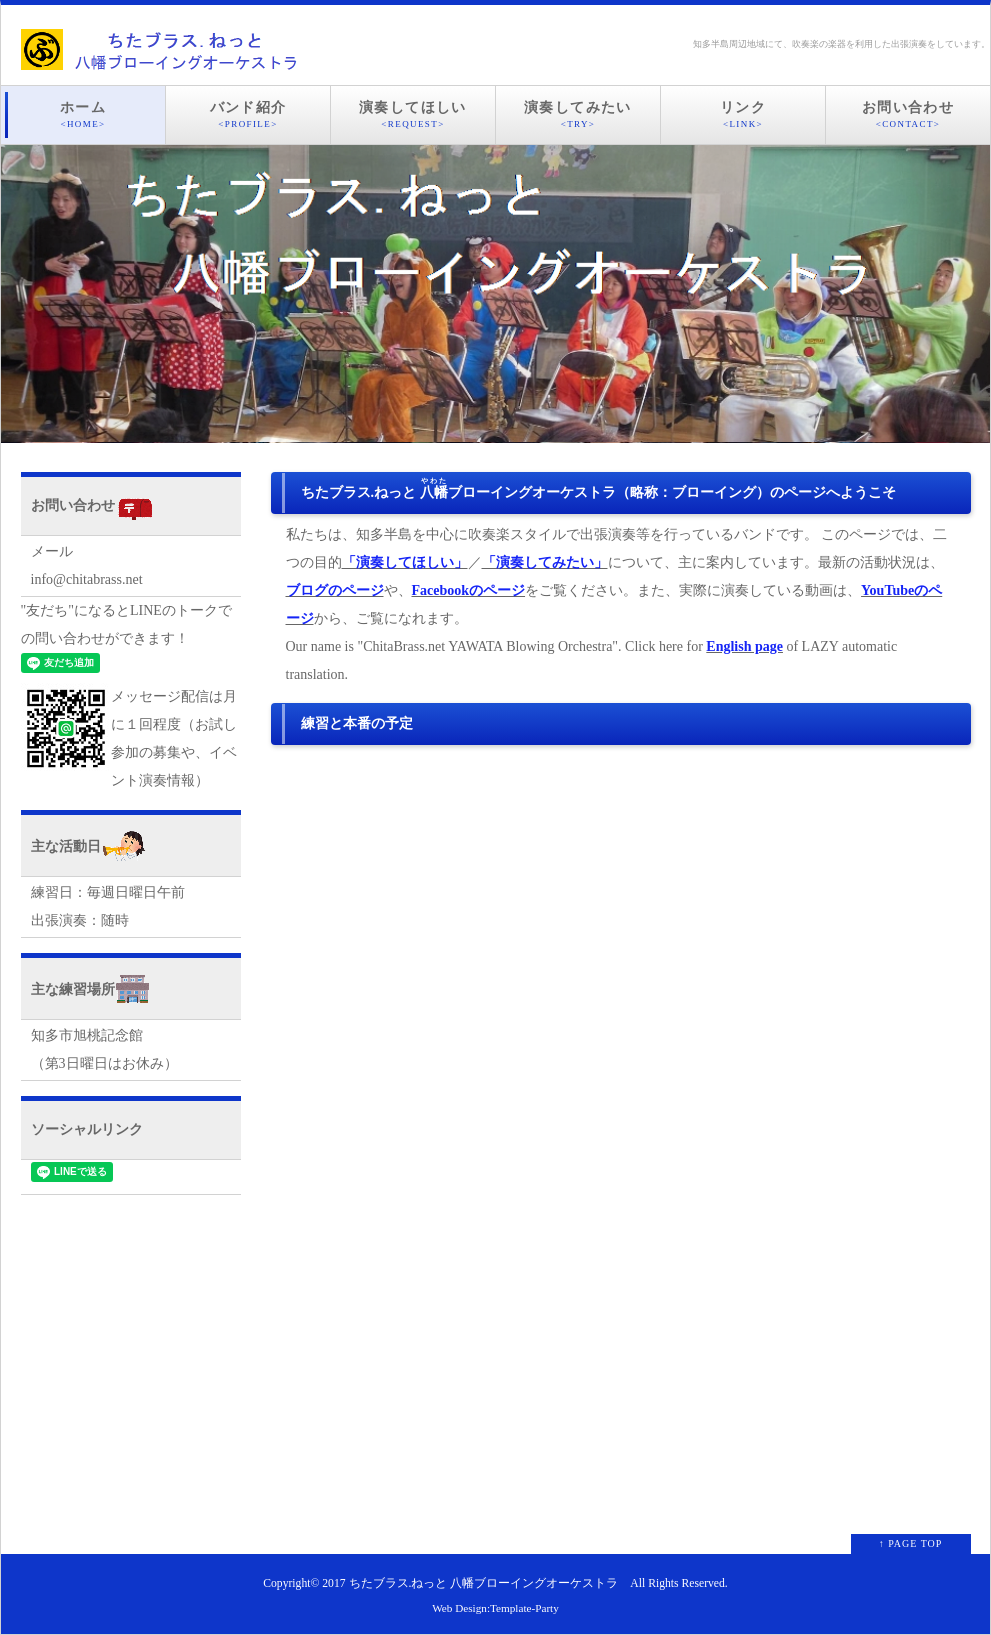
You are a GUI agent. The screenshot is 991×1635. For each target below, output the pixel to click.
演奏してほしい (413, 115)
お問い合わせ (908, 115)
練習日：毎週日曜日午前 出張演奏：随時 (108, 906)
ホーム (83, 115)
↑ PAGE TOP (911, 1543)
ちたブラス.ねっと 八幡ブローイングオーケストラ (484, 1583)
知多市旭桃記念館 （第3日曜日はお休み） (104, 1049)
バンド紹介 (248, 115)
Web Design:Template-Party (495, 1608)
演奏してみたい (578, 115)
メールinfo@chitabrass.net (87, 565)
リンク (743, 115)
